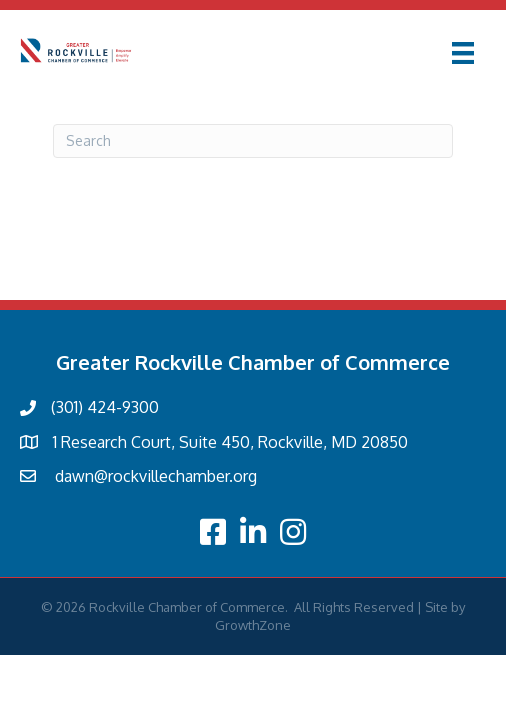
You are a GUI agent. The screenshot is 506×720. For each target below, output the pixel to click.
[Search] (253, 141)
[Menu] (463, 53)
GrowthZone (253, 625)
